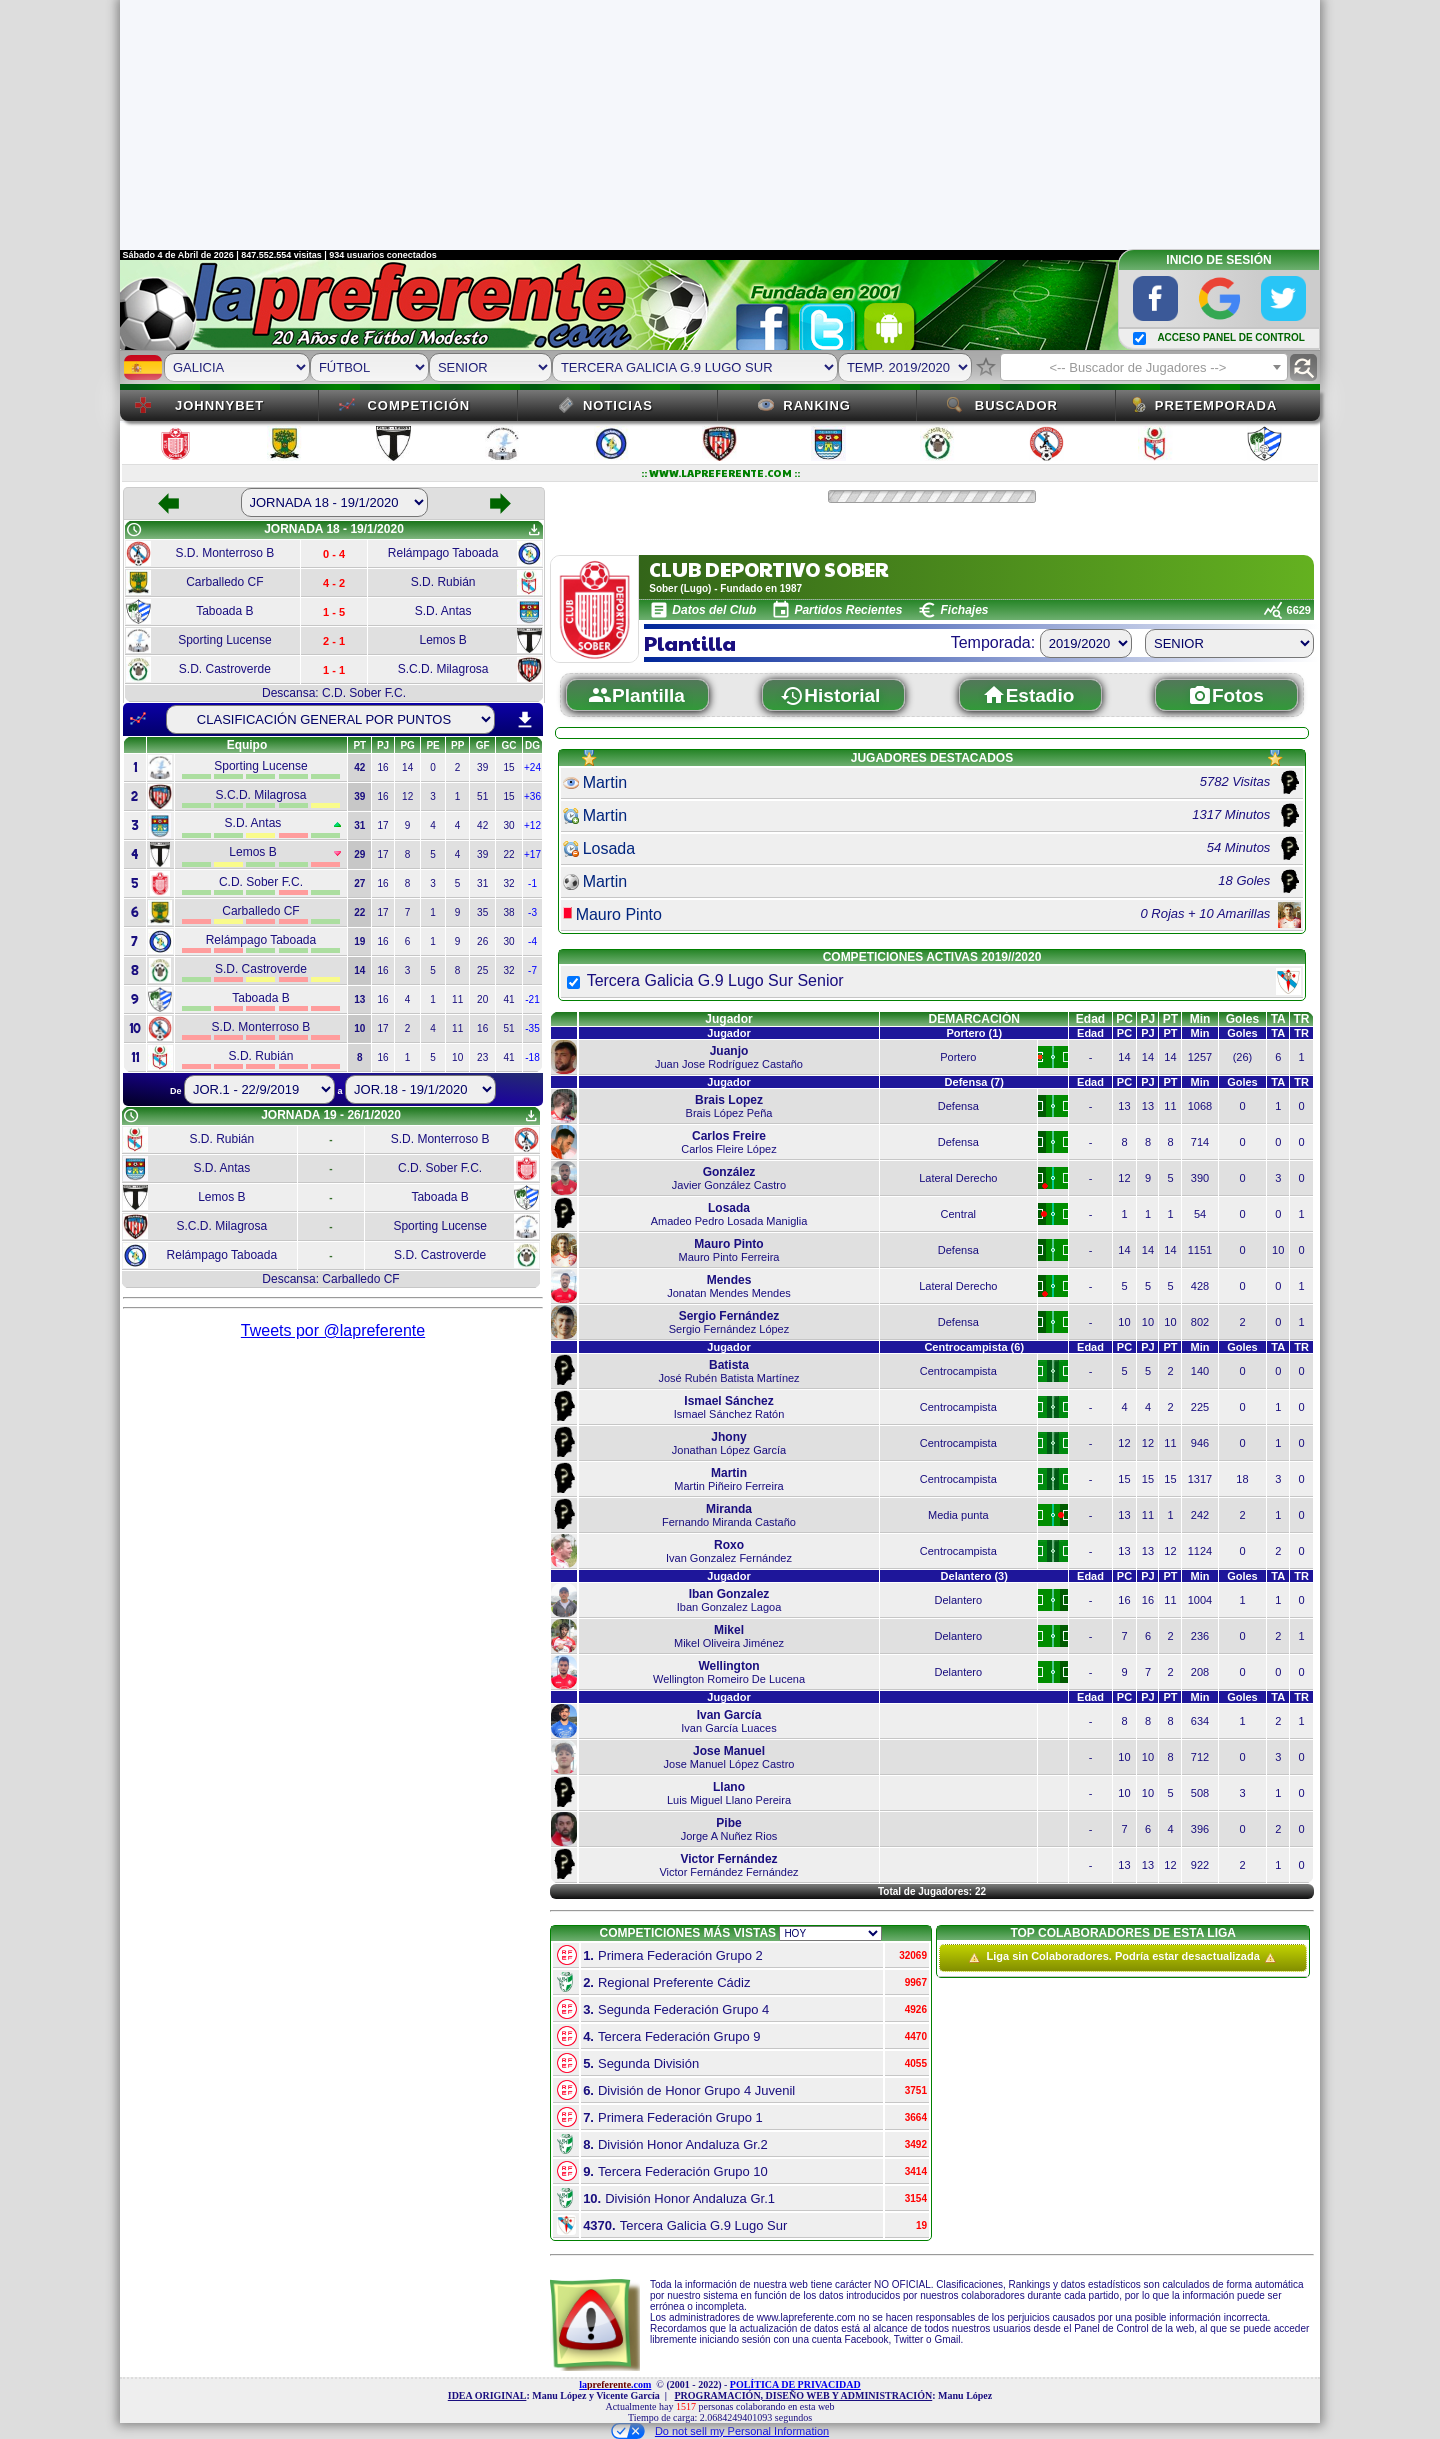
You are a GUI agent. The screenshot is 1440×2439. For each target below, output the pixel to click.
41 (508, 999)
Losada (609, 848)
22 (508, 854)
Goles (1242, 1019)
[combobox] (1144, 367)
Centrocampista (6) (974, 1347)
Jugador (728, 1019)
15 (508, 767)
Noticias (618, 405)
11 (457, 999)
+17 (532, 854)
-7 (532, 970)
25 (482, 970)
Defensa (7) (974, 1082)
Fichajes (964, 610)
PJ (1148, 1019)
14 (407, 767)
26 (482, 941)
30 (508, 825)
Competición (418, 405)
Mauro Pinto (619, 914)
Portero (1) (974, 1033)
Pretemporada (1216, 405)
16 (383, 767)
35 (482, 912)
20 (482, 999)
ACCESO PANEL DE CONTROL (1230, 337)
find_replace (1303, 367)
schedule (134, 530)
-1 (532, 883)
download (525, 720)
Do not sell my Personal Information (720, 2431)
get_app (534, 530)
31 (482, 883)
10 (457, 1057)
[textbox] (1144, 368)
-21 (532, 999)
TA (1278, 1019)
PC (1124, 1019)
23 (482, 1057)
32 (508, 883)
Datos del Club (714, 610)
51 (482, 796)
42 (482, 825)
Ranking (817, 405)
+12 (532, 825)
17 (383, 825)
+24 (532, 767)
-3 (532, 912)
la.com (615, 2384)
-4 (532, 941)
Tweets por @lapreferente (333, 1330)
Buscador (1016, 405)
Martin (605, 782)
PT (1170, 1019)
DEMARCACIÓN (974, 1019)
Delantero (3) (974, 1576)
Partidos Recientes (848, 610)
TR (1302, 1019)
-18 (532, 1057)
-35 (532, 1028)
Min (1200, 1019)
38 (508, 912)
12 (407, 796)
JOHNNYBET (219, 405)
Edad (1090, 1019)
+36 (532, 796)
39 (482, 767)
